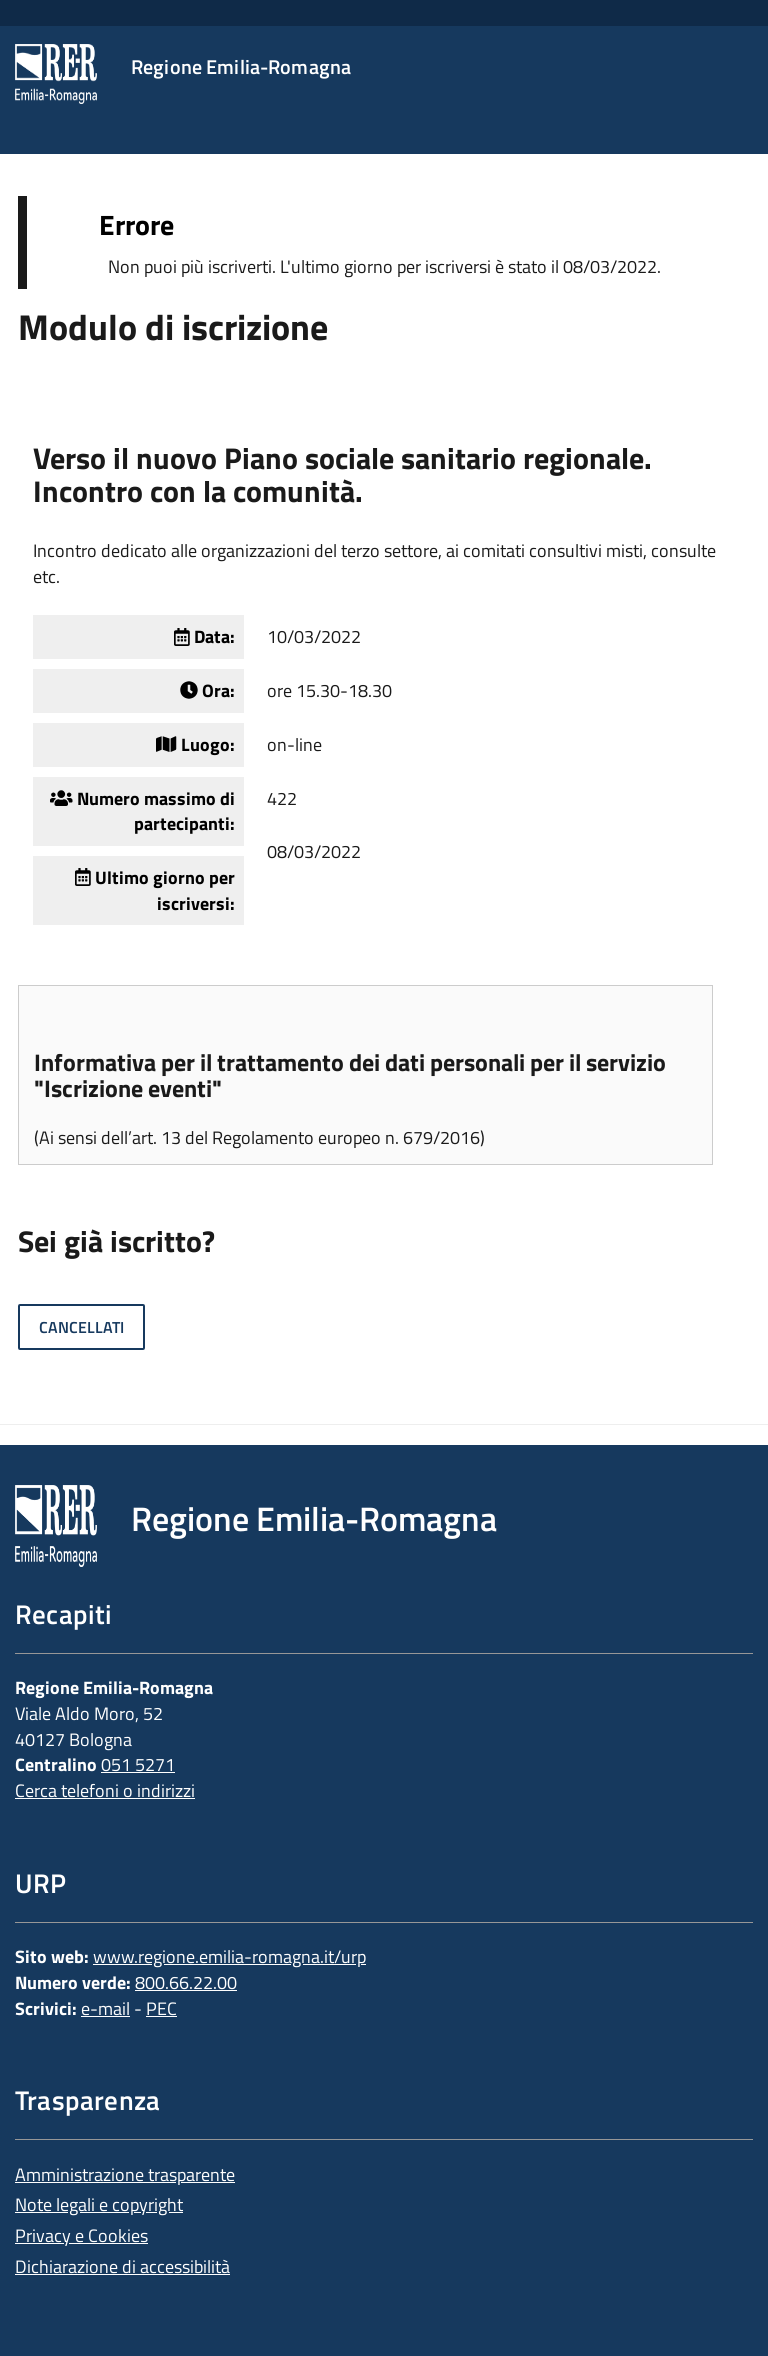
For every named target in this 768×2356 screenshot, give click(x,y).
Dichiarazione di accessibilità (122, 2266)
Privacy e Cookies (81, 2235)
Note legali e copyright (99, 2204)
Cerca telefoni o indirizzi (105, 1790)
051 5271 (138, 1764)
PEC (161, 2008)
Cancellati (81, 1327)
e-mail (105, 2008)
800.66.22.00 (186, 1982)
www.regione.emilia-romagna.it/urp (229, 1956)
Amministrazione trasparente (125, 2174)
